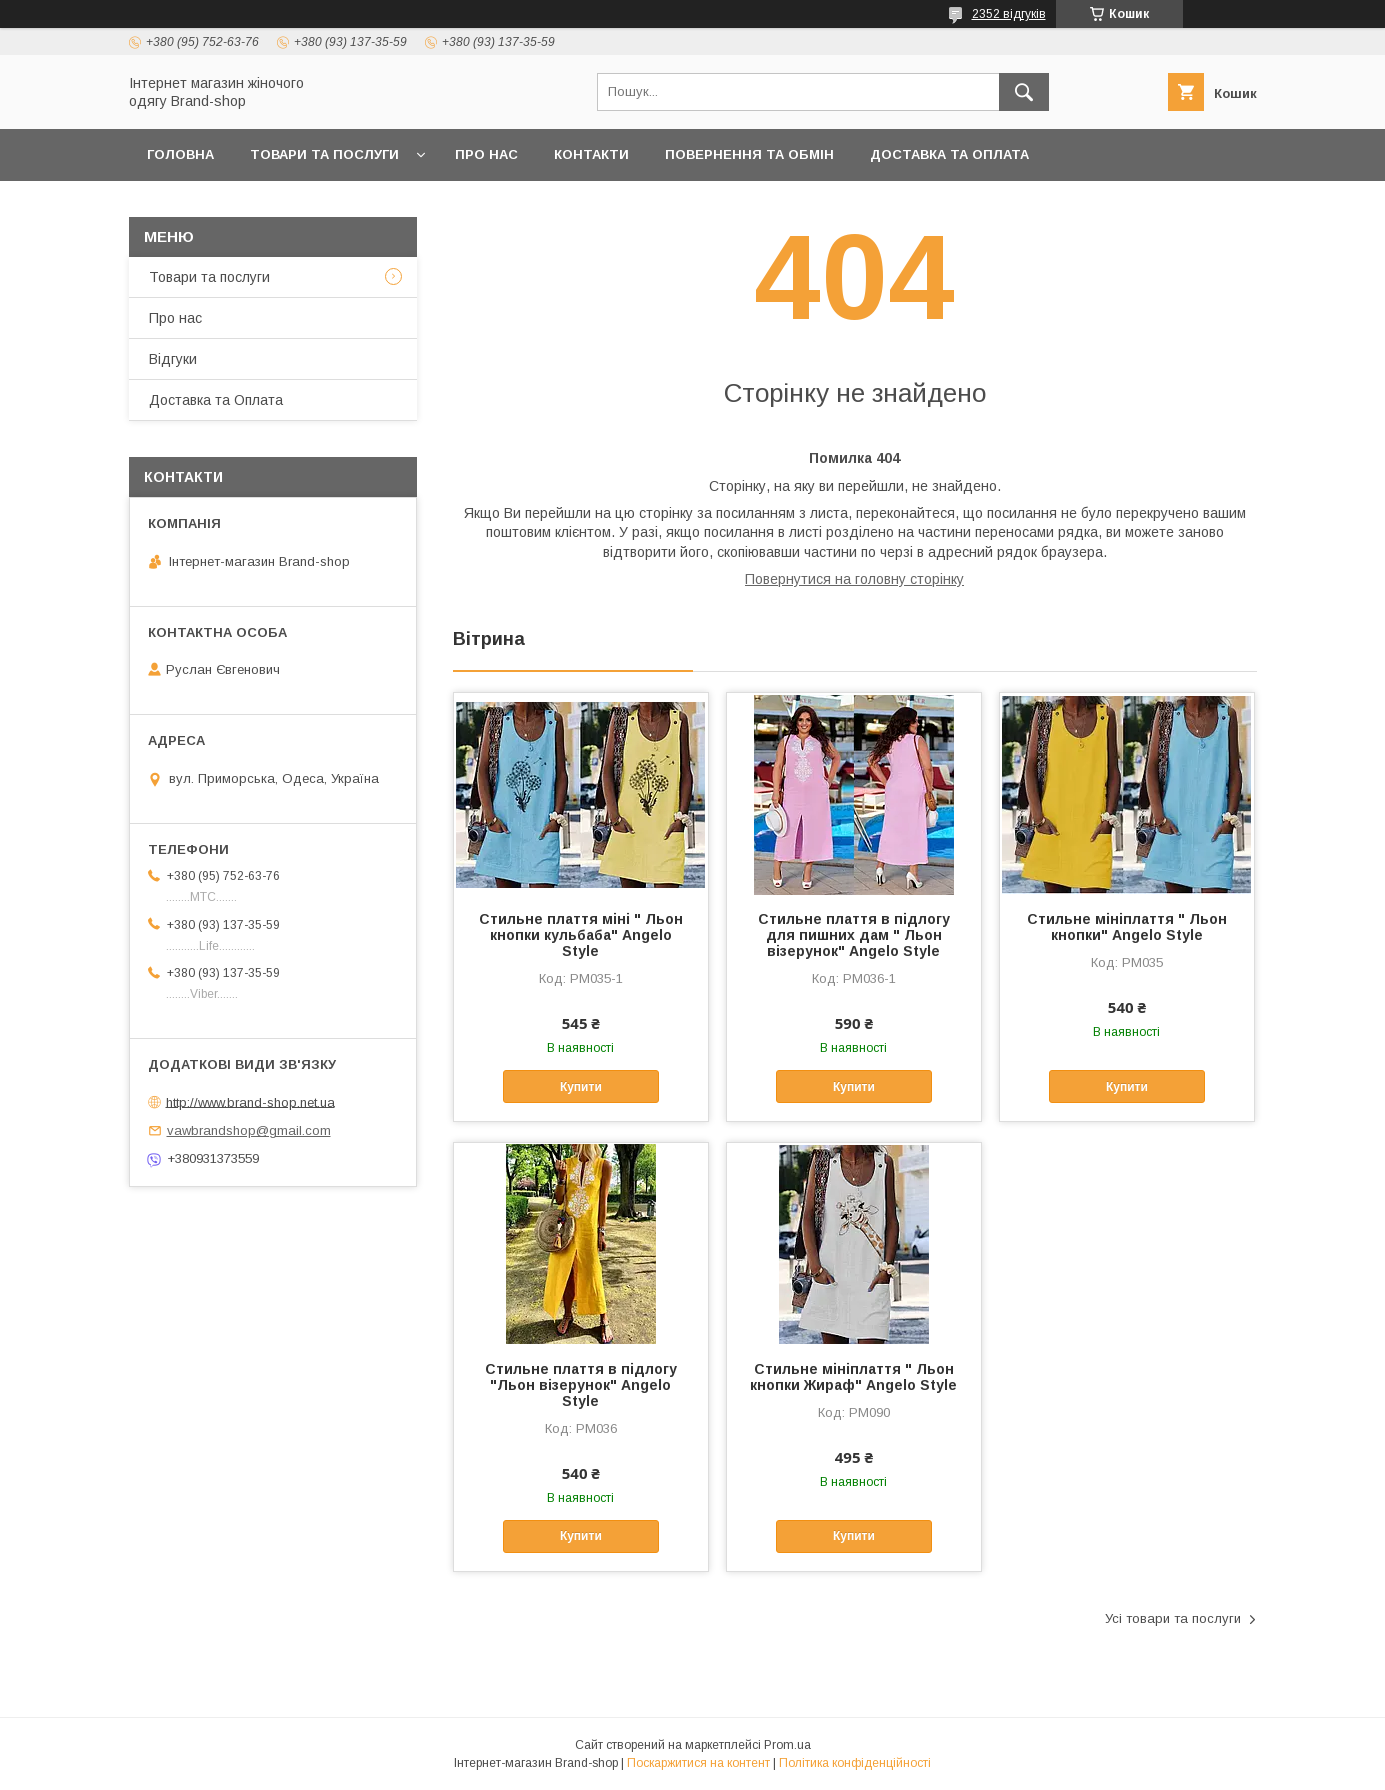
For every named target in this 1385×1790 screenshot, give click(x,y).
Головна (180, 154)
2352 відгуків (1009, 14)
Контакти (591, 154)
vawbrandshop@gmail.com (249, 1130)
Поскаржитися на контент (698, 1763)
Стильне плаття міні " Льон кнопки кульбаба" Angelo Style (581, 935)
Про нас (486, 154)
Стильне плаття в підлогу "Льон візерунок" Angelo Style (581, 1385)
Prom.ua (787, 1745)
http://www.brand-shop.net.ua (250, 1101)
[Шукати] (1024, 92)
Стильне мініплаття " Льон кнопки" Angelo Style (1127, 927)
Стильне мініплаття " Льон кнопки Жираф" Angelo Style (853, 1377)
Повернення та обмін (749, 154)
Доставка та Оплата (949, 154)
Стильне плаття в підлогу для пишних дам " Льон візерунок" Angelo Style (854, 935)
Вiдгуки (173, 359)
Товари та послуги (324, 154)
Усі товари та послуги (1173, 1618)
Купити (581, 1087)
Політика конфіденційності (855, 1763)
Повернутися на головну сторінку (854, 579)
